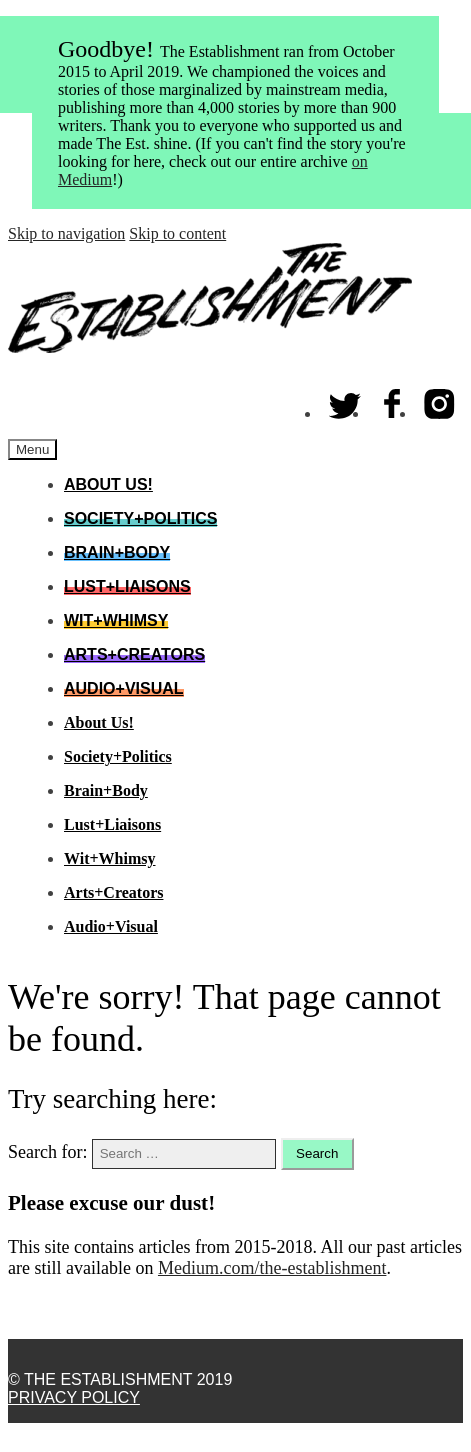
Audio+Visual (124, 688)
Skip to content (177, 233)
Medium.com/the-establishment (272, 1268)
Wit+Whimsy (116, 620)
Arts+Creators (134, 654)
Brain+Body (117, 552)
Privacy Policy (74, 1397)
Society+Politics (140, 518)
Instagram (440, 399)
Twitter (346, 399)
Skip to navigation (66, 233)
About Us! (108, 484)
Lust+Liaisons (127, 586)
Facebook (393, 399)
